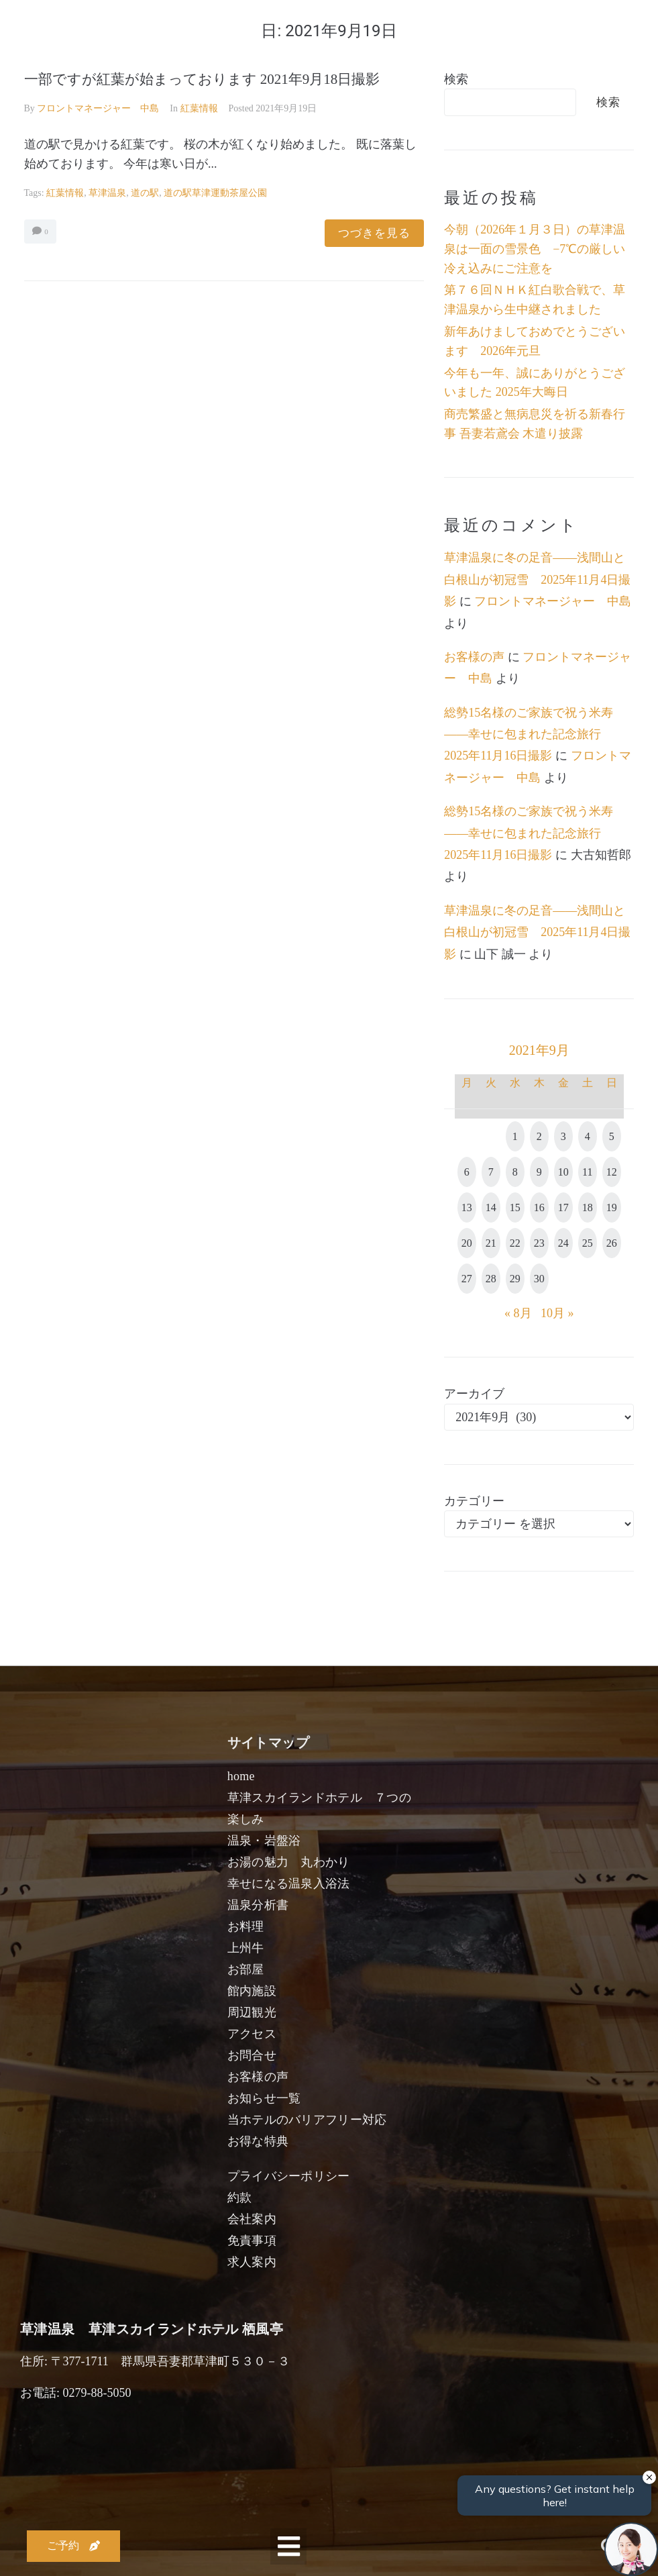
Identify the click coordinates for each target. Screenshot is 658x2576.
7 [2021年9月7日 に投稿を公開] (491, 1172)
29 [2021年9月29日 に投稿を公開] (515, 1278)
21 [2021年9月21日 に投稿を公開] (491, 1243)
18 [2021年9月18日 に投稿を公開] (587, 1207)
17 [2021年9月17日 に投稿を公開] (563, 1207)
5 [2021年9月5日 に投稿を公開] (611, 1136)
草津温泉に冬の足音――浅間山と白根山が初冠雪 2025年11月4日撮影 (537, 579)
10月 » (557, 1313)
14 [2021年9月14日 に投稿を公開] (491, 1207)
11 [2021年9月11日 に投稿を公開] (587, 1172)
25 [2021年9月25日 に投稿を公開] (587, 1243)
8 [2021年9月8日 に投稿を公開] (515, 1172)
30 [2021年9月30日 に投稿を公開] (539, 1278)
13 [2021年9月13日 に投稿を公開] (466, 1207)
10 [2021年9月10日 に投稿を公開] (563, 1172)
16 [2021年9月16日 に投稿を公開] (539, 1207)
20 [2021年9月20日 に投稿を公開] (466, 1243)
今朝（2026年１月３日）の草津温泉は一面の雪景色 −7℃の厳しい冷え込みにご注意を (534, 249)
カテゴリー (474, 1501)
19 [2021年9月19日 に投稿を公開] (611, 1207)
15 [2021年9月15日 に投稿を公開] (515, 1207)
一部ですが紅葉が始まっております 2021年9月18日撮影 (202, 79)
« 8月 (518, 1313)
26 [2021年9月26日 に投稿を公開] (611, 1243)
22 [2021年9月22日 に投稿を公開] (515, 1243)
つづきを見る (374, 233)
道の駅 (145, 193)
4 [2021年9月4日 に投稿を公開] (587, 1136)
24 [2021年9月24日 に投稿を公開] (563, 1243)
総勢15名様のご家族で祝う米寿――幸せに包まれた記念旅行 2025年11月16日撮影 (528, 734)
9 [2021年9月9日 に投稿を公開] (539, 1172)
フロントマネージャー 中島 (98, 108)
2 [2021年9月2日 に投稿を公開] (539, 1136)
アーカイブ (474, 1393)
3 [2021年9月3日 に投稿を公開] (563, 1136)
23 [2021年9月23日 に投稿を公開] (539, 1243)
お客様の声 (474, 657)
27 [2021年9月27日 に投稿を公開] (466, 1278)
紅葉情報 (199, 108)
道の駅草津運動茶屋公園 (215, 193)
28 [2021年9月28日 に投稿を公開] (491, 1278)
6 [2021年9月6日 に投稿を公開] (467, 1172)
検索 (456, 79)
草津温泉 (107, 193)
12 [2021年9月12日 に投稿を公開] (611, 1172)
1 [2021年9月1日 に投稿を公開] (515, 1136)
